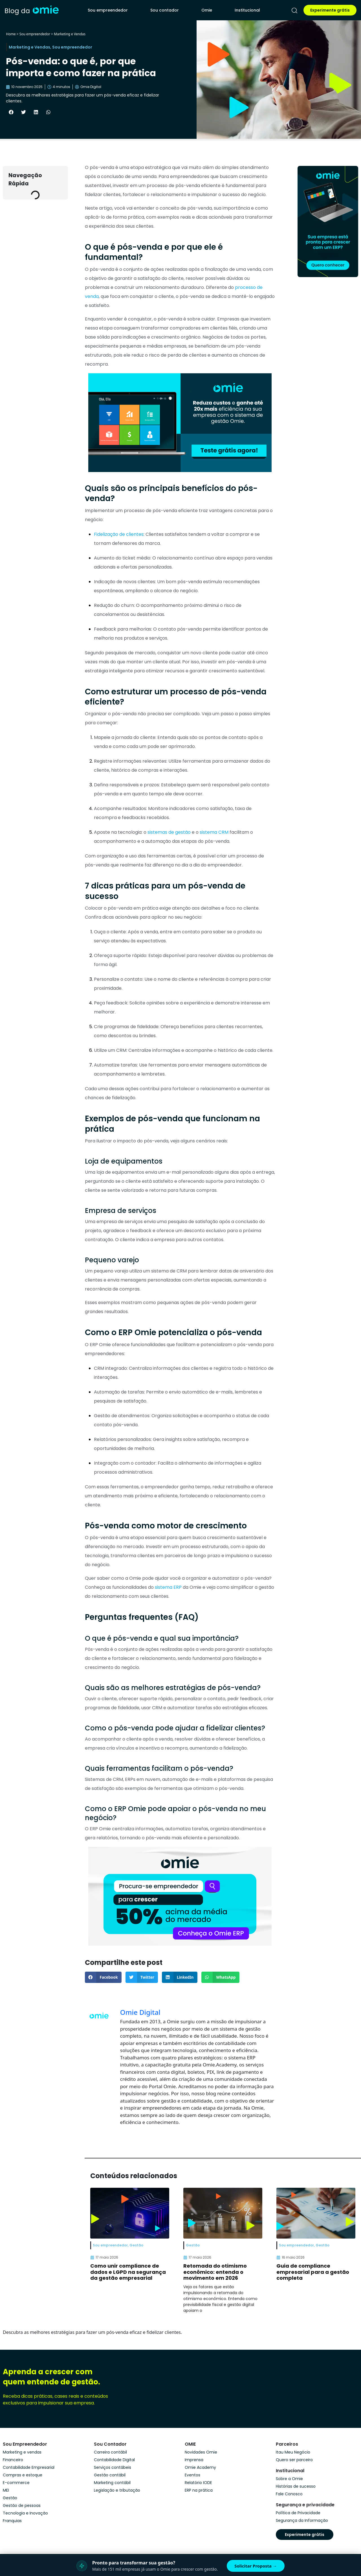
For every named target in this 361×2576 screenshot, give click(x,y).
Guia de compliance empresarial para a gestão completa (312, 2271)
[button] (11, 112)
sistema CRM (214, 832)
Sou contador (164, 10)
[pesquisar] (294, 10)
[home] (32, 10)
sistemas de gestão (169, 832)
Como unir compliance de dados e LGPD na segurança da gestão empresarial (128, 2271)
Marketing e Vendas (69, 34)
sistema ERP (168, 1587)
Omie (206, 10)
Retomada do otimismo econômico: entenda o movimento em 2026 (215, 2271)
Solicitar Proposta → (255, 2566)
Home (11, 34)
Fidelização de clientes (119, 534)
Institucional (247, 10)
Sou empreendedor (108, 10)
